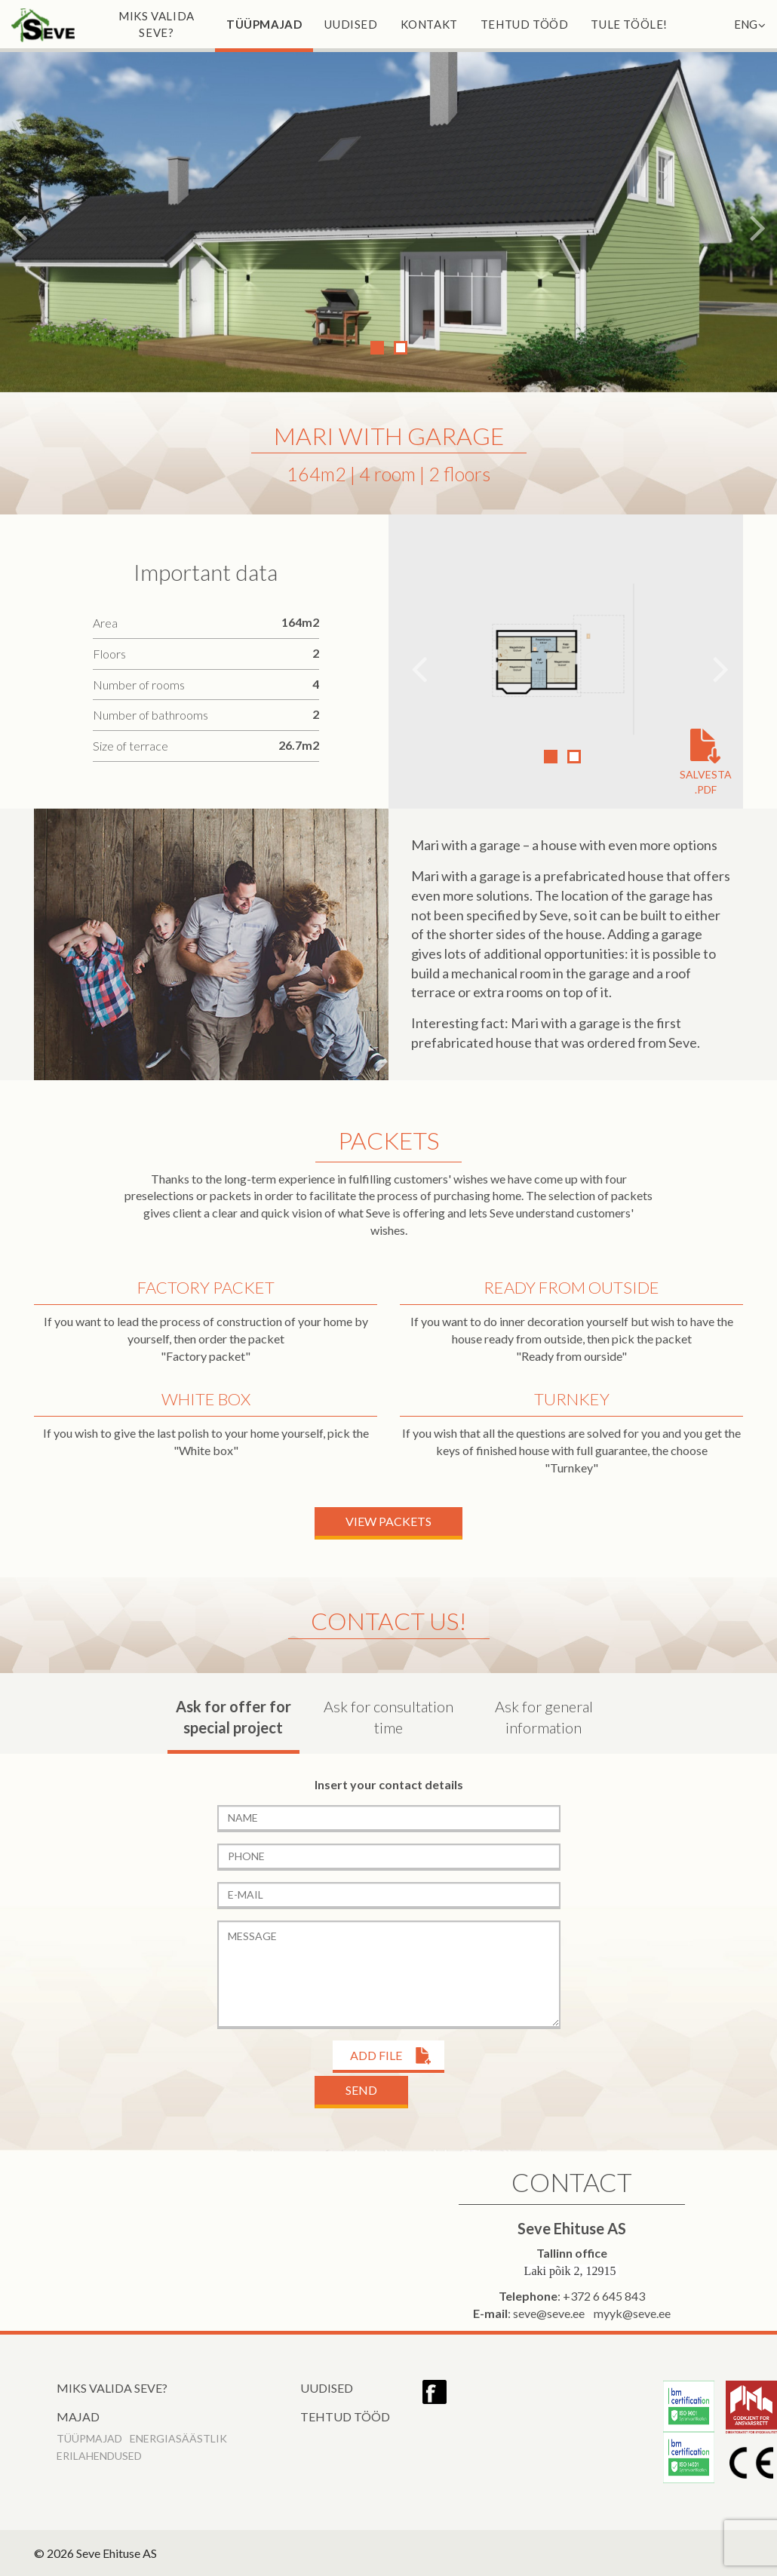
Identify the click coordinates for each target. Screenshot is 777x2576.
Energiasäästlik (178, 2438)
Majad (78, 2416)
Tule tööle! (629, 24)
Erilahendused (99, 2455)
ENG (750, 24)
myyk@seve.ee (632, 2313)
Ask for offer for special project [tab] (233, 1717)
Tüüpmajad (264, 24)
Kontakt (429, 24)
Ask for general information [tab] (544, 1717)
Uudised (350, 24)
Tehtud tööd (525, 24)
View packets (388, 1521)
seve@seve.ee (549, 2313)
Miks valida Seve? (156, 24)
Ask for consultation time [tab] (388, 1717)
